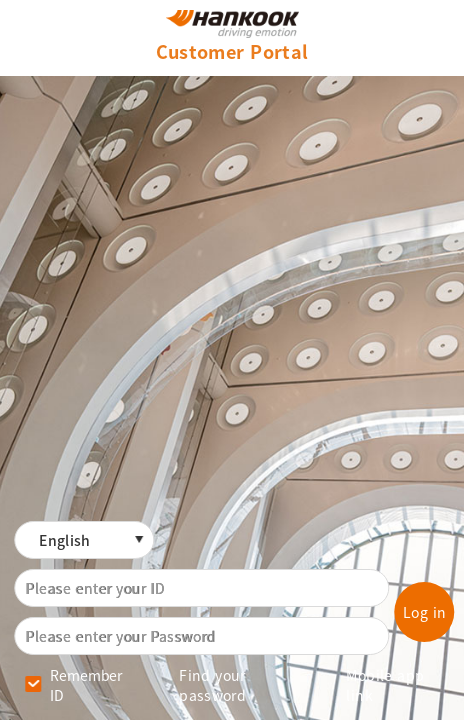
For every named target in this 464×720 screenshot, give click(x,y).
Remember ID (86, 685)
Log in (425, 612)
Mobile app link (385, 685)
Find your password (212, 685)
